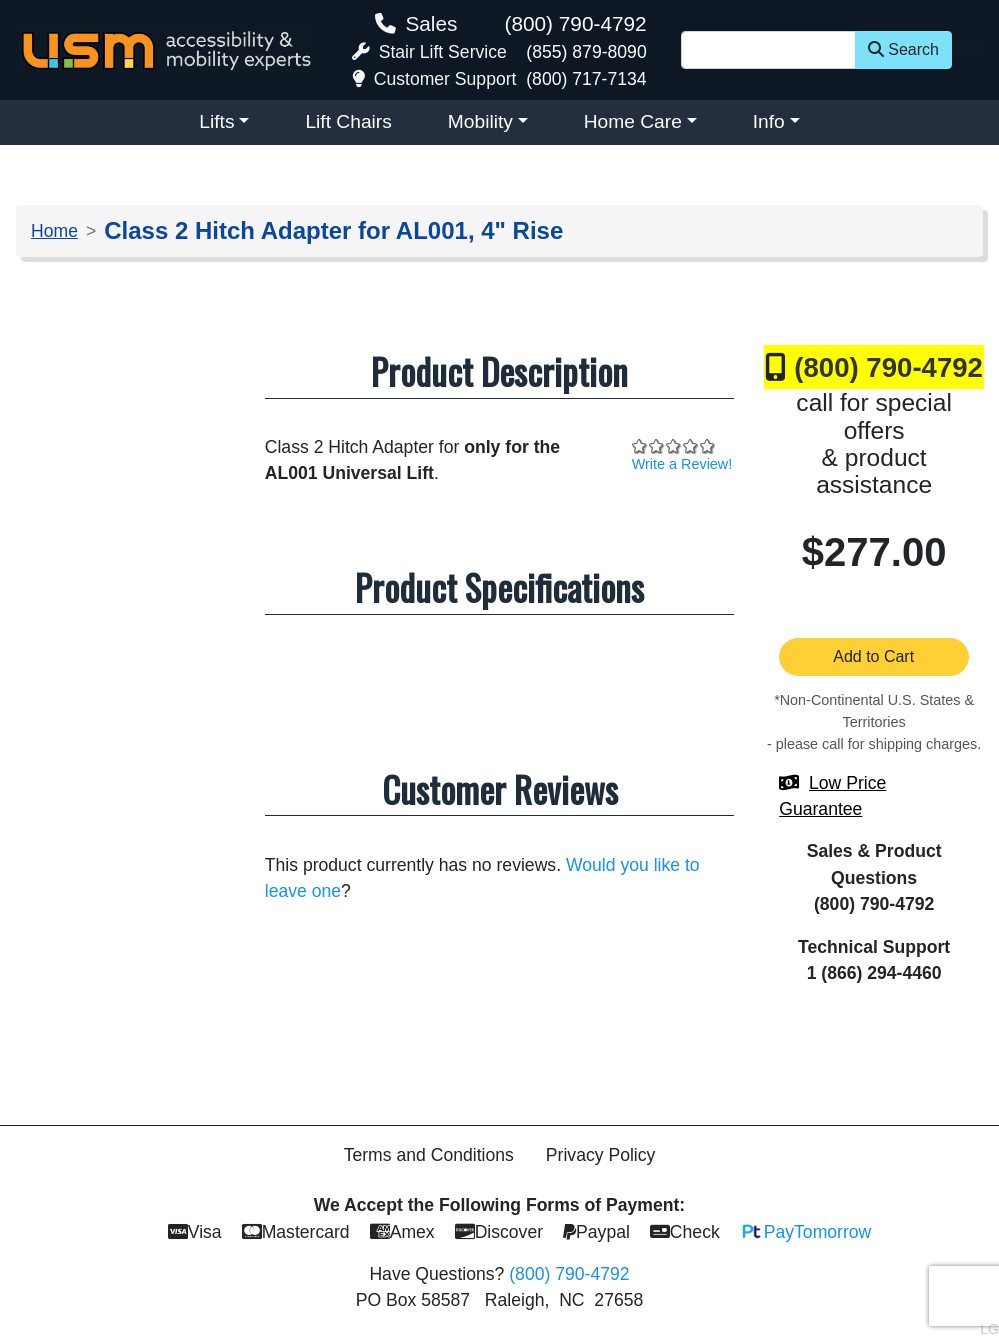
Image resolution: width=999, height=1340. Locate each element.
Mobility (480, 121)
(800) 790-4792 (575, 23)
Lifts (216, 121)
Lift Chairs (348, 121)
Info (769, 121)
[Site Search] (768, 50)
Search (903, 49)
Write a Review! (682, 464)
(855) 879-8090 (586, 52)
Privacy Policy (601, 1155)
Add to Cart (874, 656)
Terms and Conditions (429, 1155)
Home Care (633, 121)
